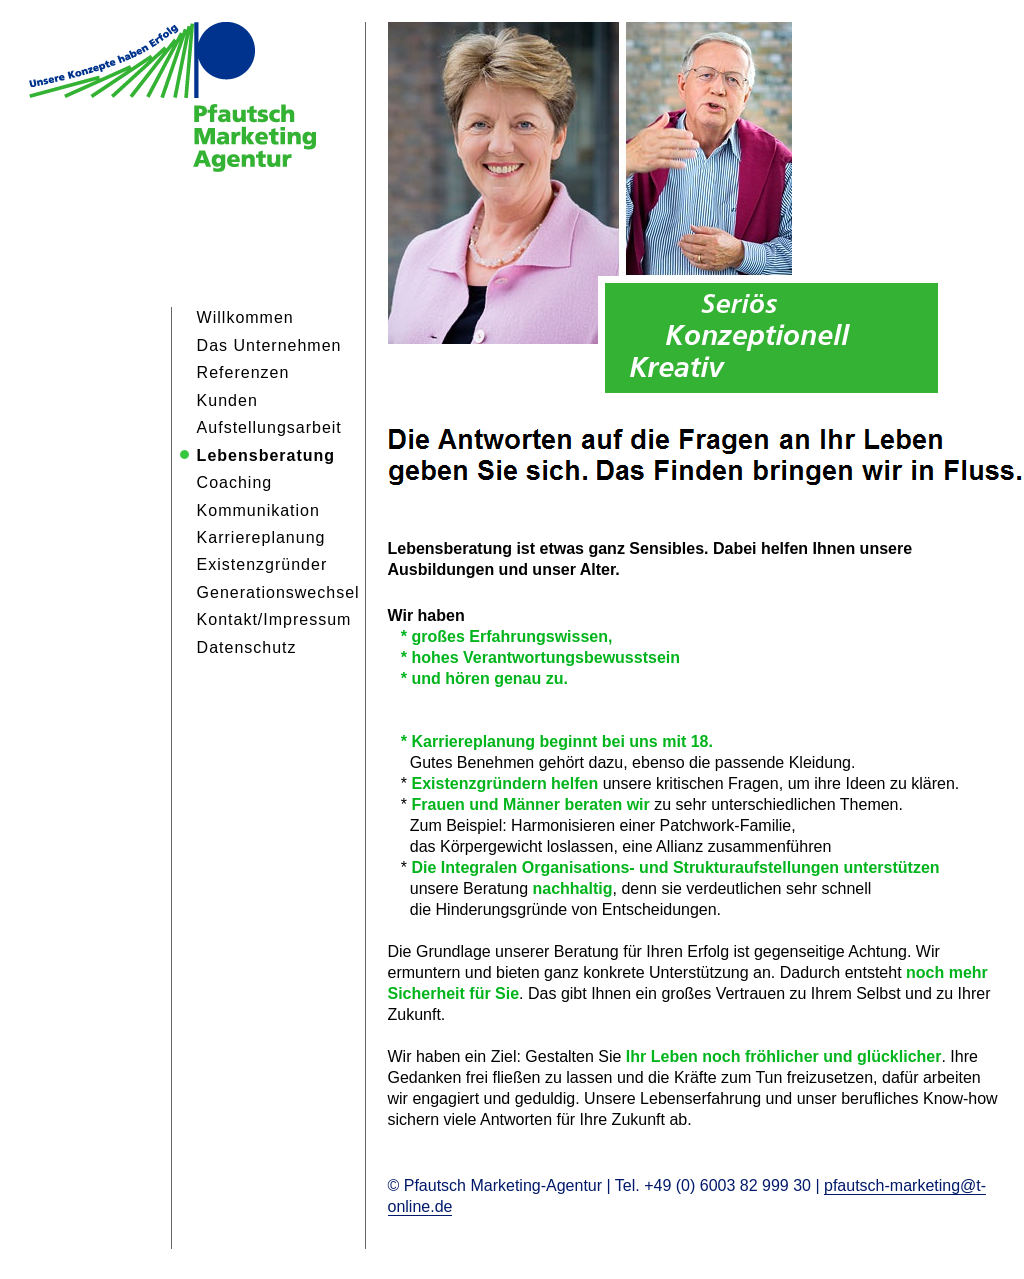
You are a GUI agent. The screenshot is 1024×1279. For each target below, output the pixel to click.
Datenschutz (247, 647)
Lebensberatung (266, 455)
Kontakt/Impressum (274, 619)
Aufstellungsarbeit (269, 427)
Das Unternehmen (269, 345)
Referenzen (243, 372)
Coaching (235, 482)
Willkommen (245, 317)
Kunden (227, 400)
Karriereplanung (261, 537)
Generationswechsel (278, 592)
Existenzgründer (262, 564)
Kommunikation (258, 510)
